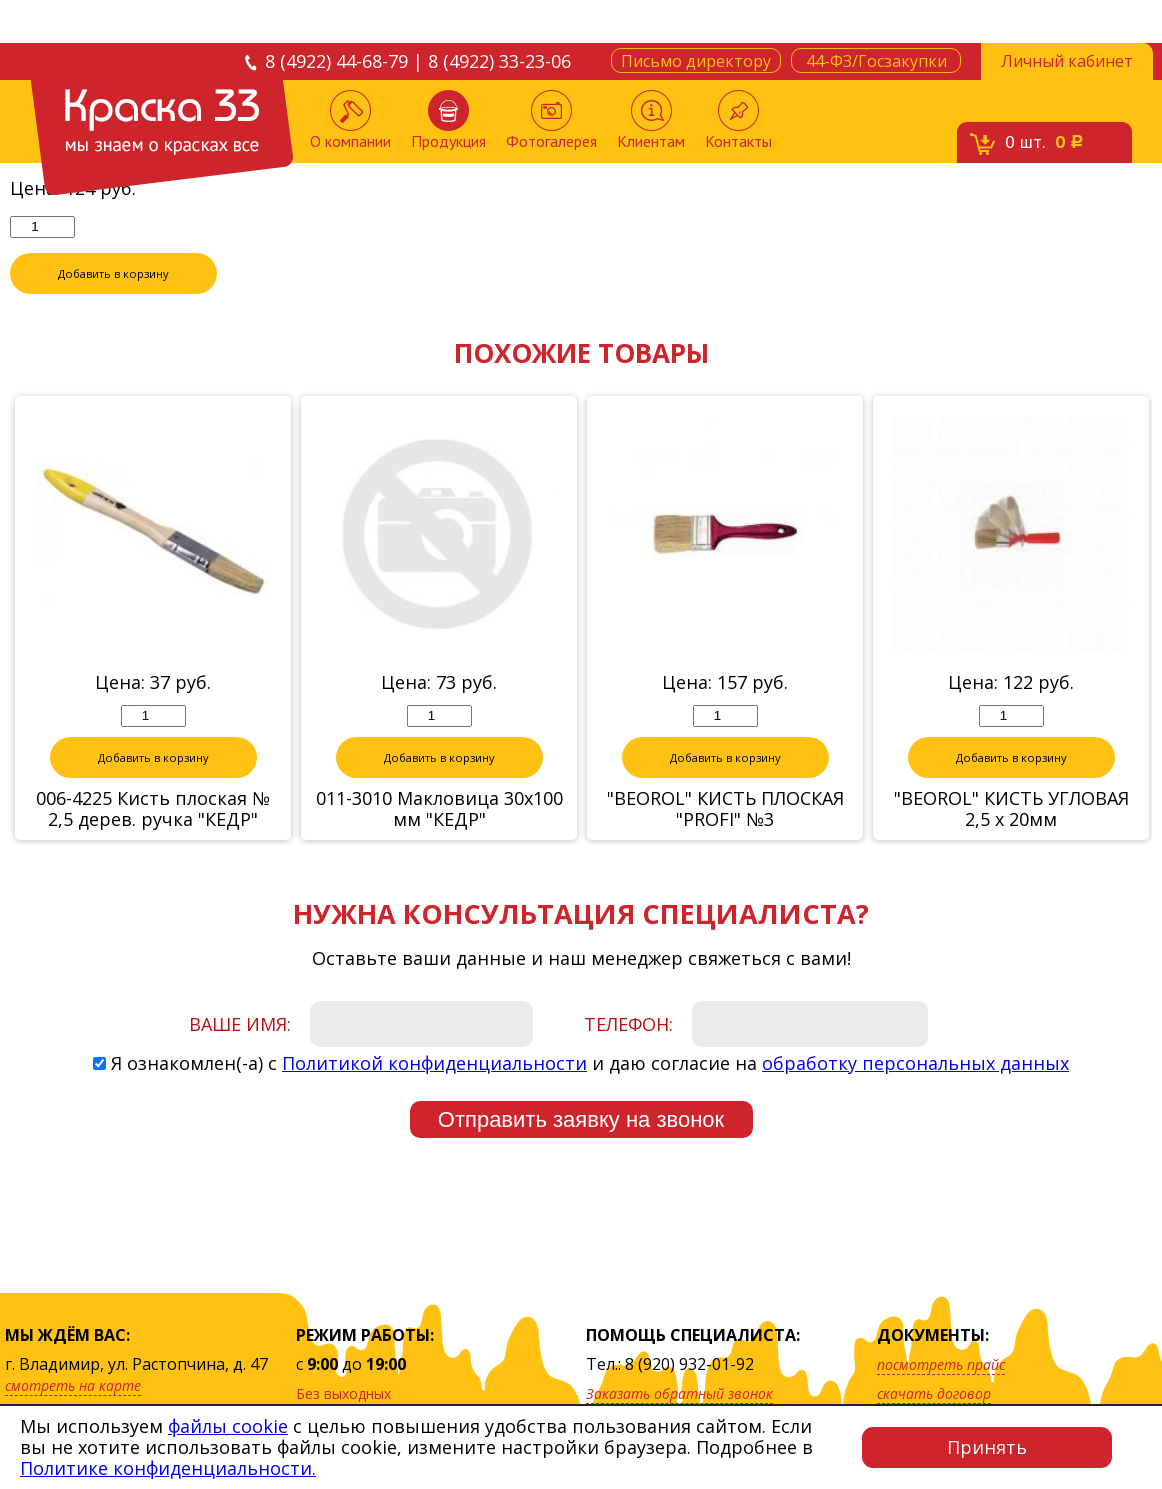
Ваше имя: (240, 1025)
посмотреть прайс (941, 1364)
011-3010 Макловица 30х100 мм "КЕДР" (439, 810)
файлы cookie (228, 1426)
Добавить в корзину (114, 274)
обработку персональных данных (915, 1064)
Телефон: (628, 1025)
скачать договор (934, 1393)
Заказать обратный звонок (679, 1393)
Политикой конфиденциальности (434, 1064)
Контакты (738, 120)
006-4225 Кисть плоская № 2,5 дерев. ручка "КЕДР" (153, 810)
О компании (350, 120)
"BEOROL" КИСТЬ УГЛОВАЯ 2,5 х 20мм (1011, 810)
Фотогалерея (551, 120)
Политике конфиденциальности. (168, 1468)
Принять (987, 1447)
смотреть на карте (73, 1385)
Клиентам (651, 120)
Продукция (448, 120)
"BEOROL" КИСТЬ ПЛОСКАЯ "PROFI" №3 (725, 810)
